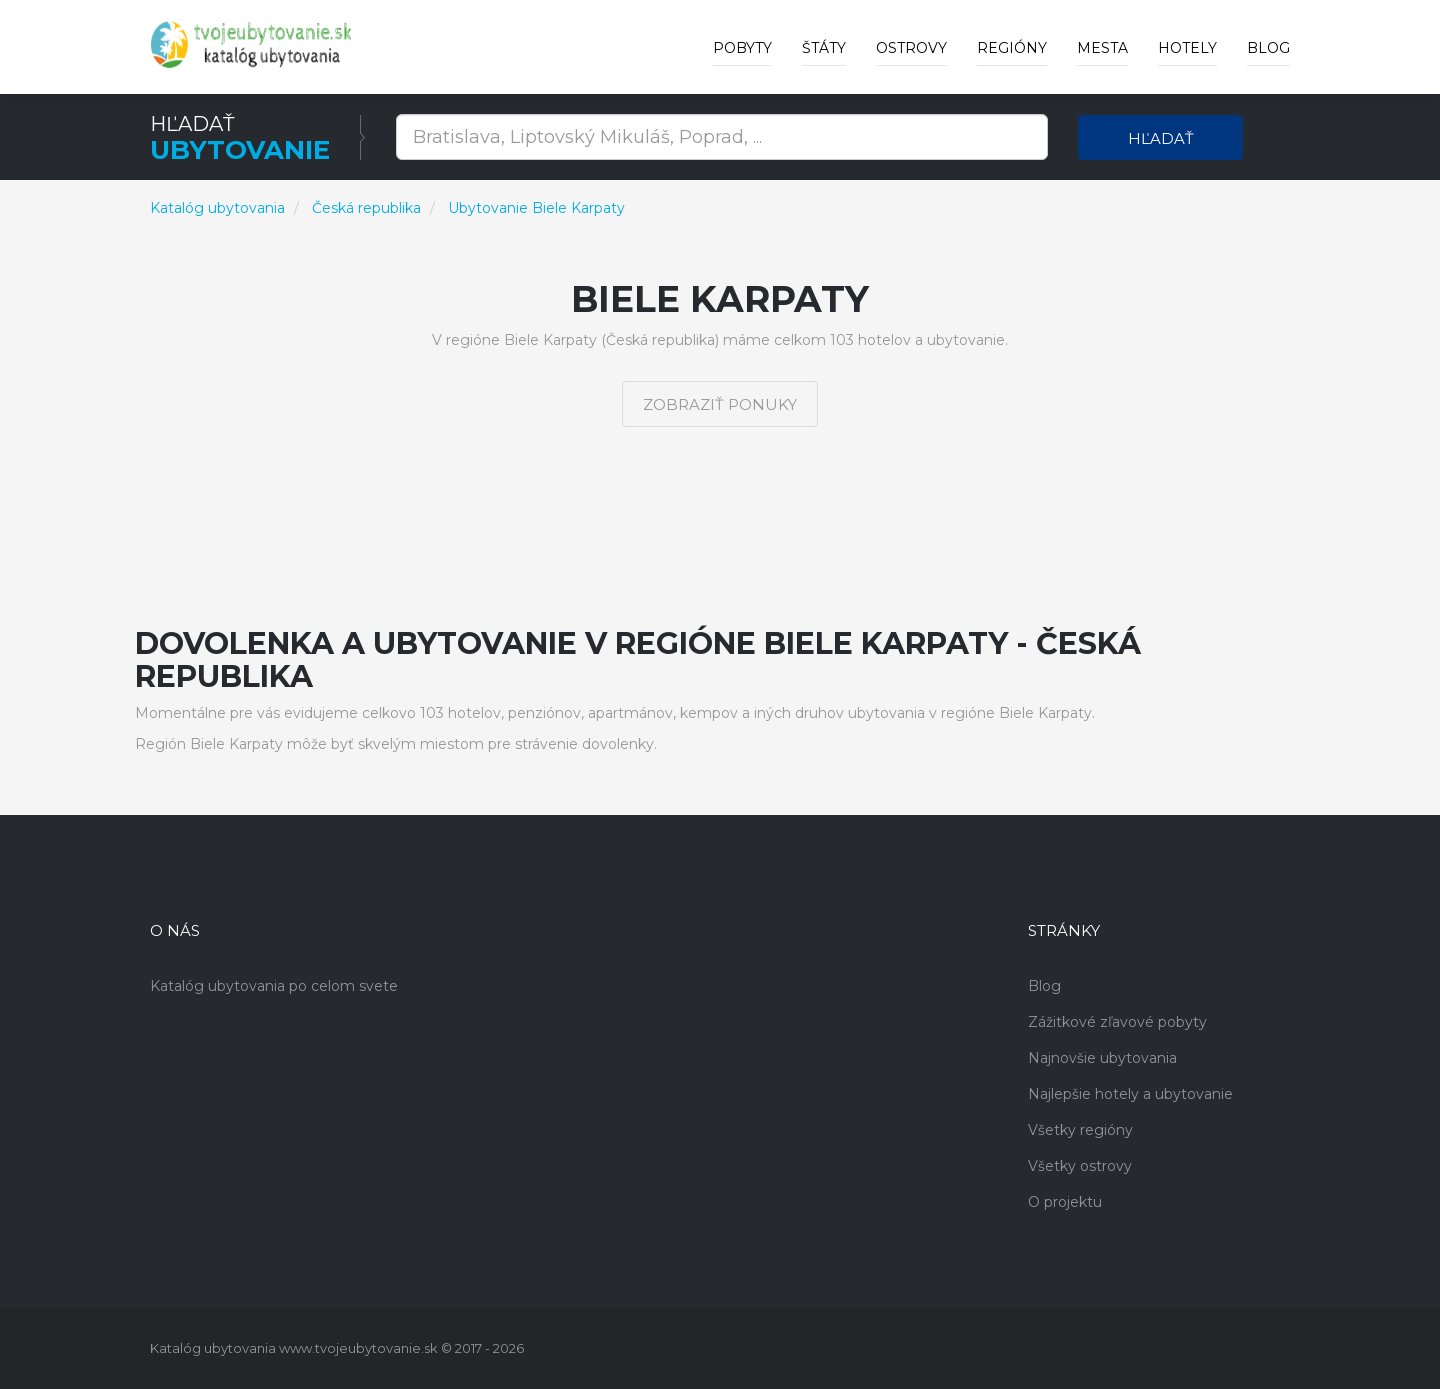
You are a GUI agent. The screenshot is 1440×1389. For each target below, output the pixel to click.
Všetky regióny (1080, 1130)
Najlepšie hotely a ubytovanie (1130, 1094)
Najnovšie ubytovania (1102, 1058)
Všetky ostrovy (1080, 1166)
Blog (1268, 48)
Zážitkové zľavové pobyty (1117, 1022)
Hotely (1187, 48)
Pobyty (742, 48)
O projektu (1065, 1202)
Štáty (824, 48)
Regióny (1012, 48)
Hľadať (1161, 138)
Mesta (1102, 48)
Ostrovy (911, 48)
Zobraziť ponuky (720, 404)
